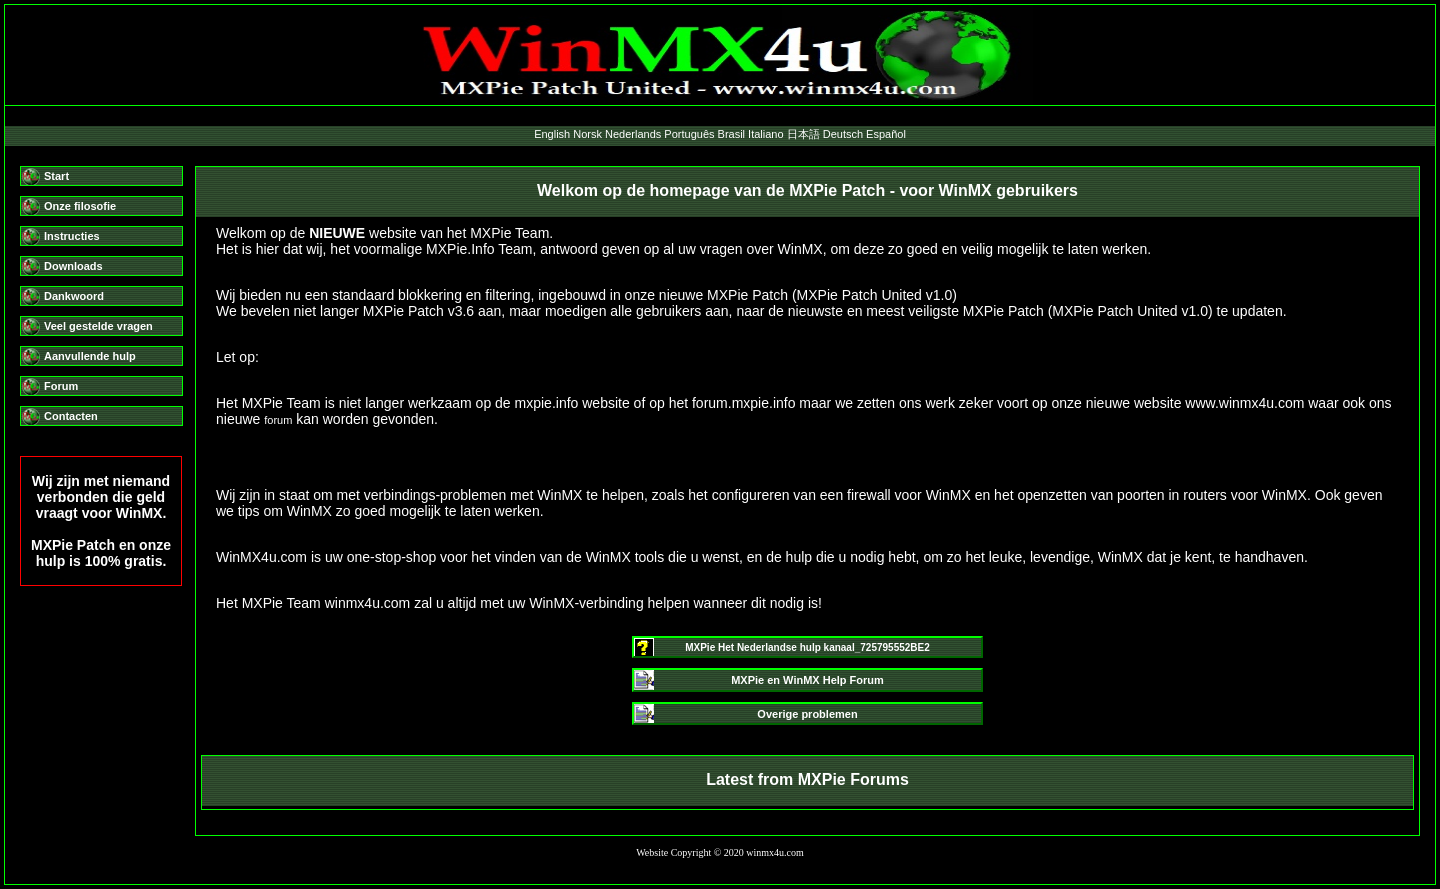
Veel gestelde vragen (98, 326)
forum (278, 420)
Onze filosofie (80, 206)
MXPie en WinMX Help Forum (807, 680)
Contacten (71, 416)
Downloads (73, 266)
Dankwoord (74, 296)
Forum (61, 386)
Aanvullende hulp (90, 356)
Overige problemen (807, 714)
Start (56, 176)
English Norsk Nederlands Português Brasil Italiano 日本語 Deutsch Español (720, 134)
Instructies (72, 236)
